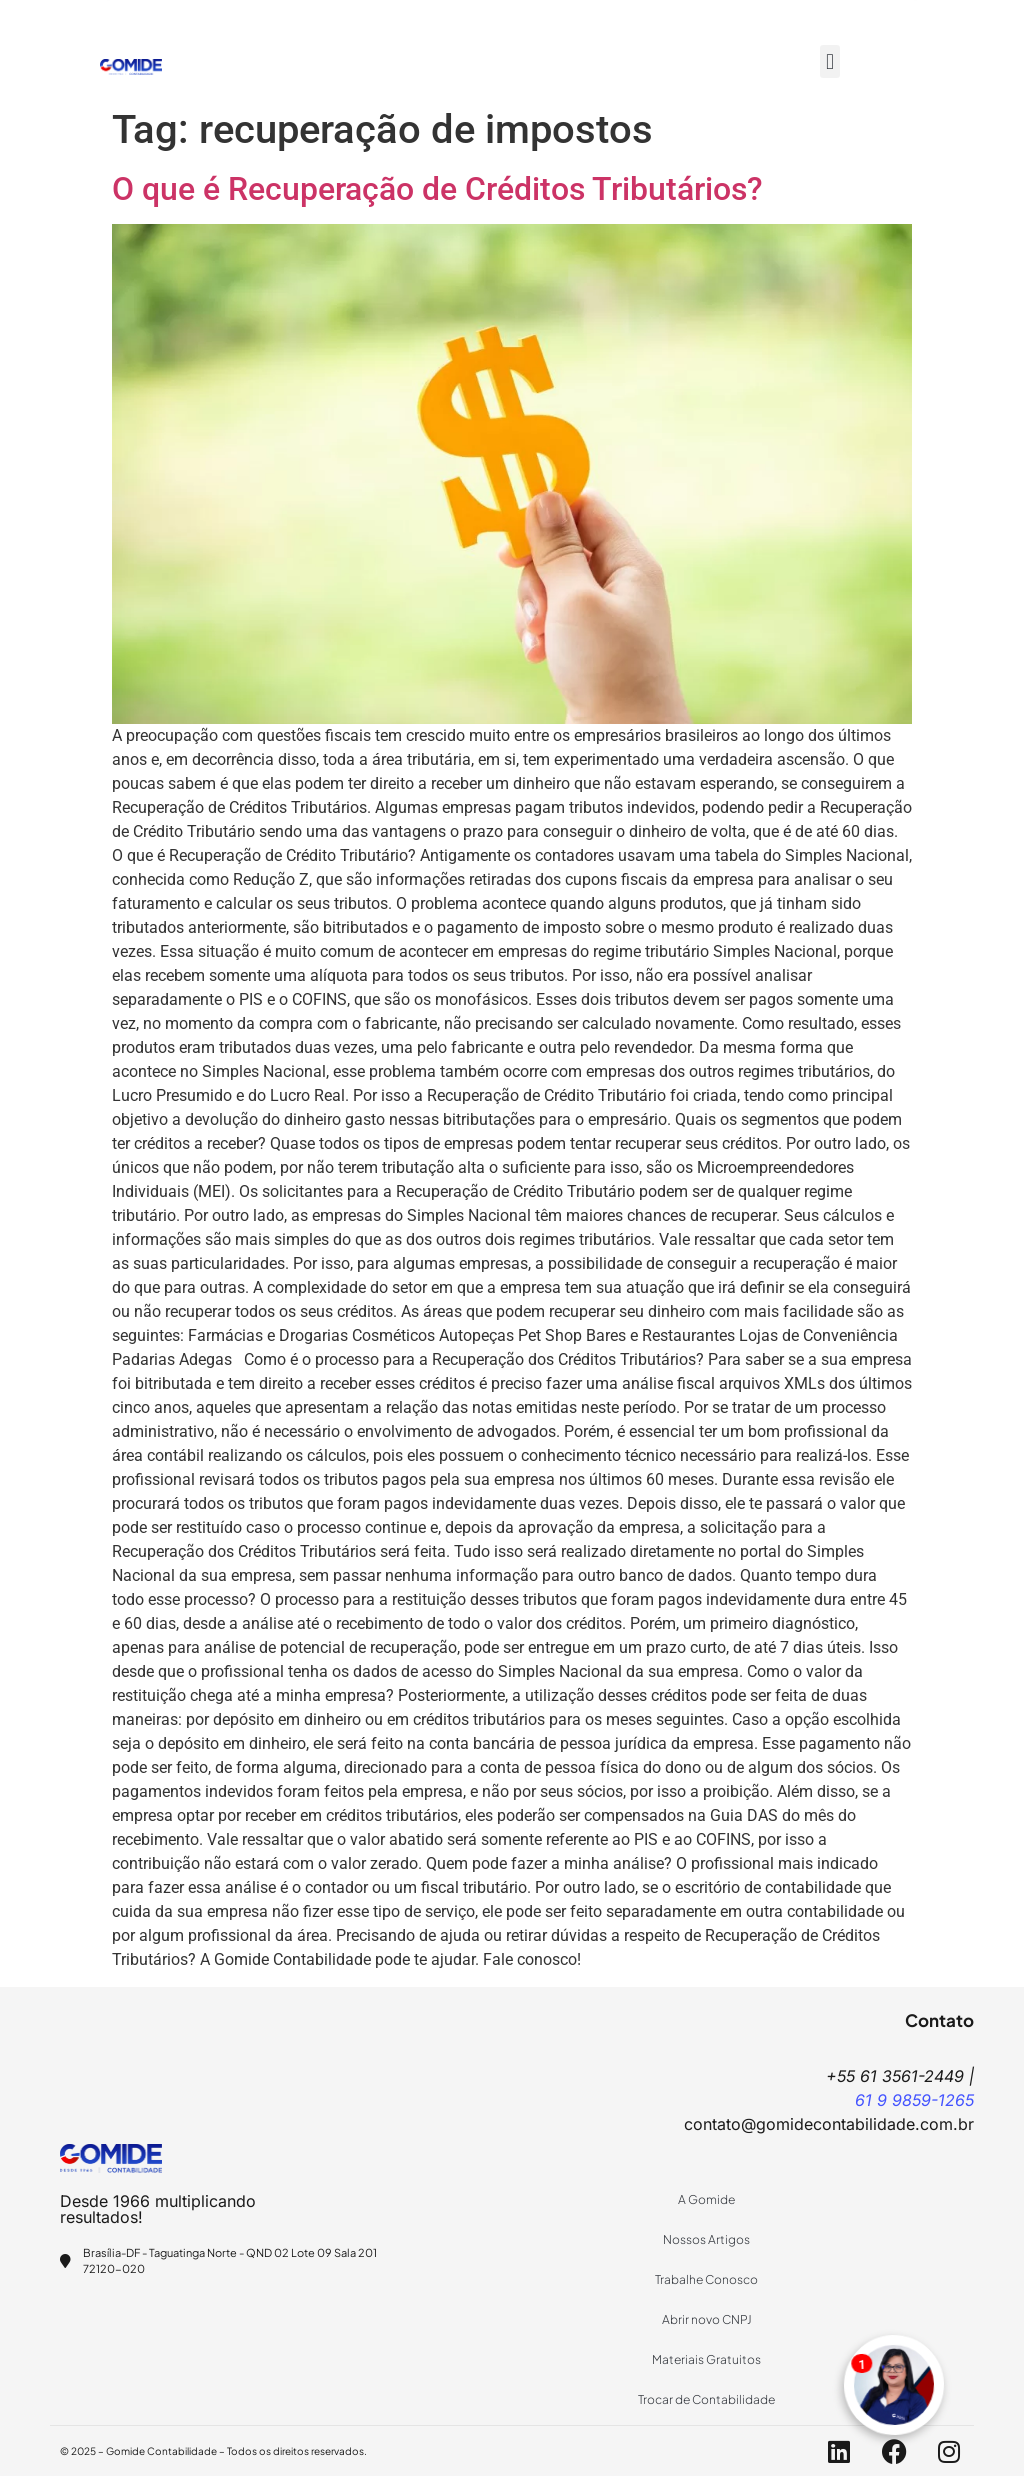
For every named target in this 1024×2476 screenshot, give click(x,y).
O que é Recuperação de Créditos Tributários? (437, 189)
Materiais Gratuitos (706, 2359)
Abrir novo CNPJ (707, 2319)
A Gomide (706, 2199)
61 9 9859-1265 (914, 2100)
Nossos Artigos (706, 2239)
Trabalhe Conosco (706, 2279)
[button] (829, 61)
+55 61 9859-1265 (438, 15)
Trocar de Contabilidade (706, 2399)
